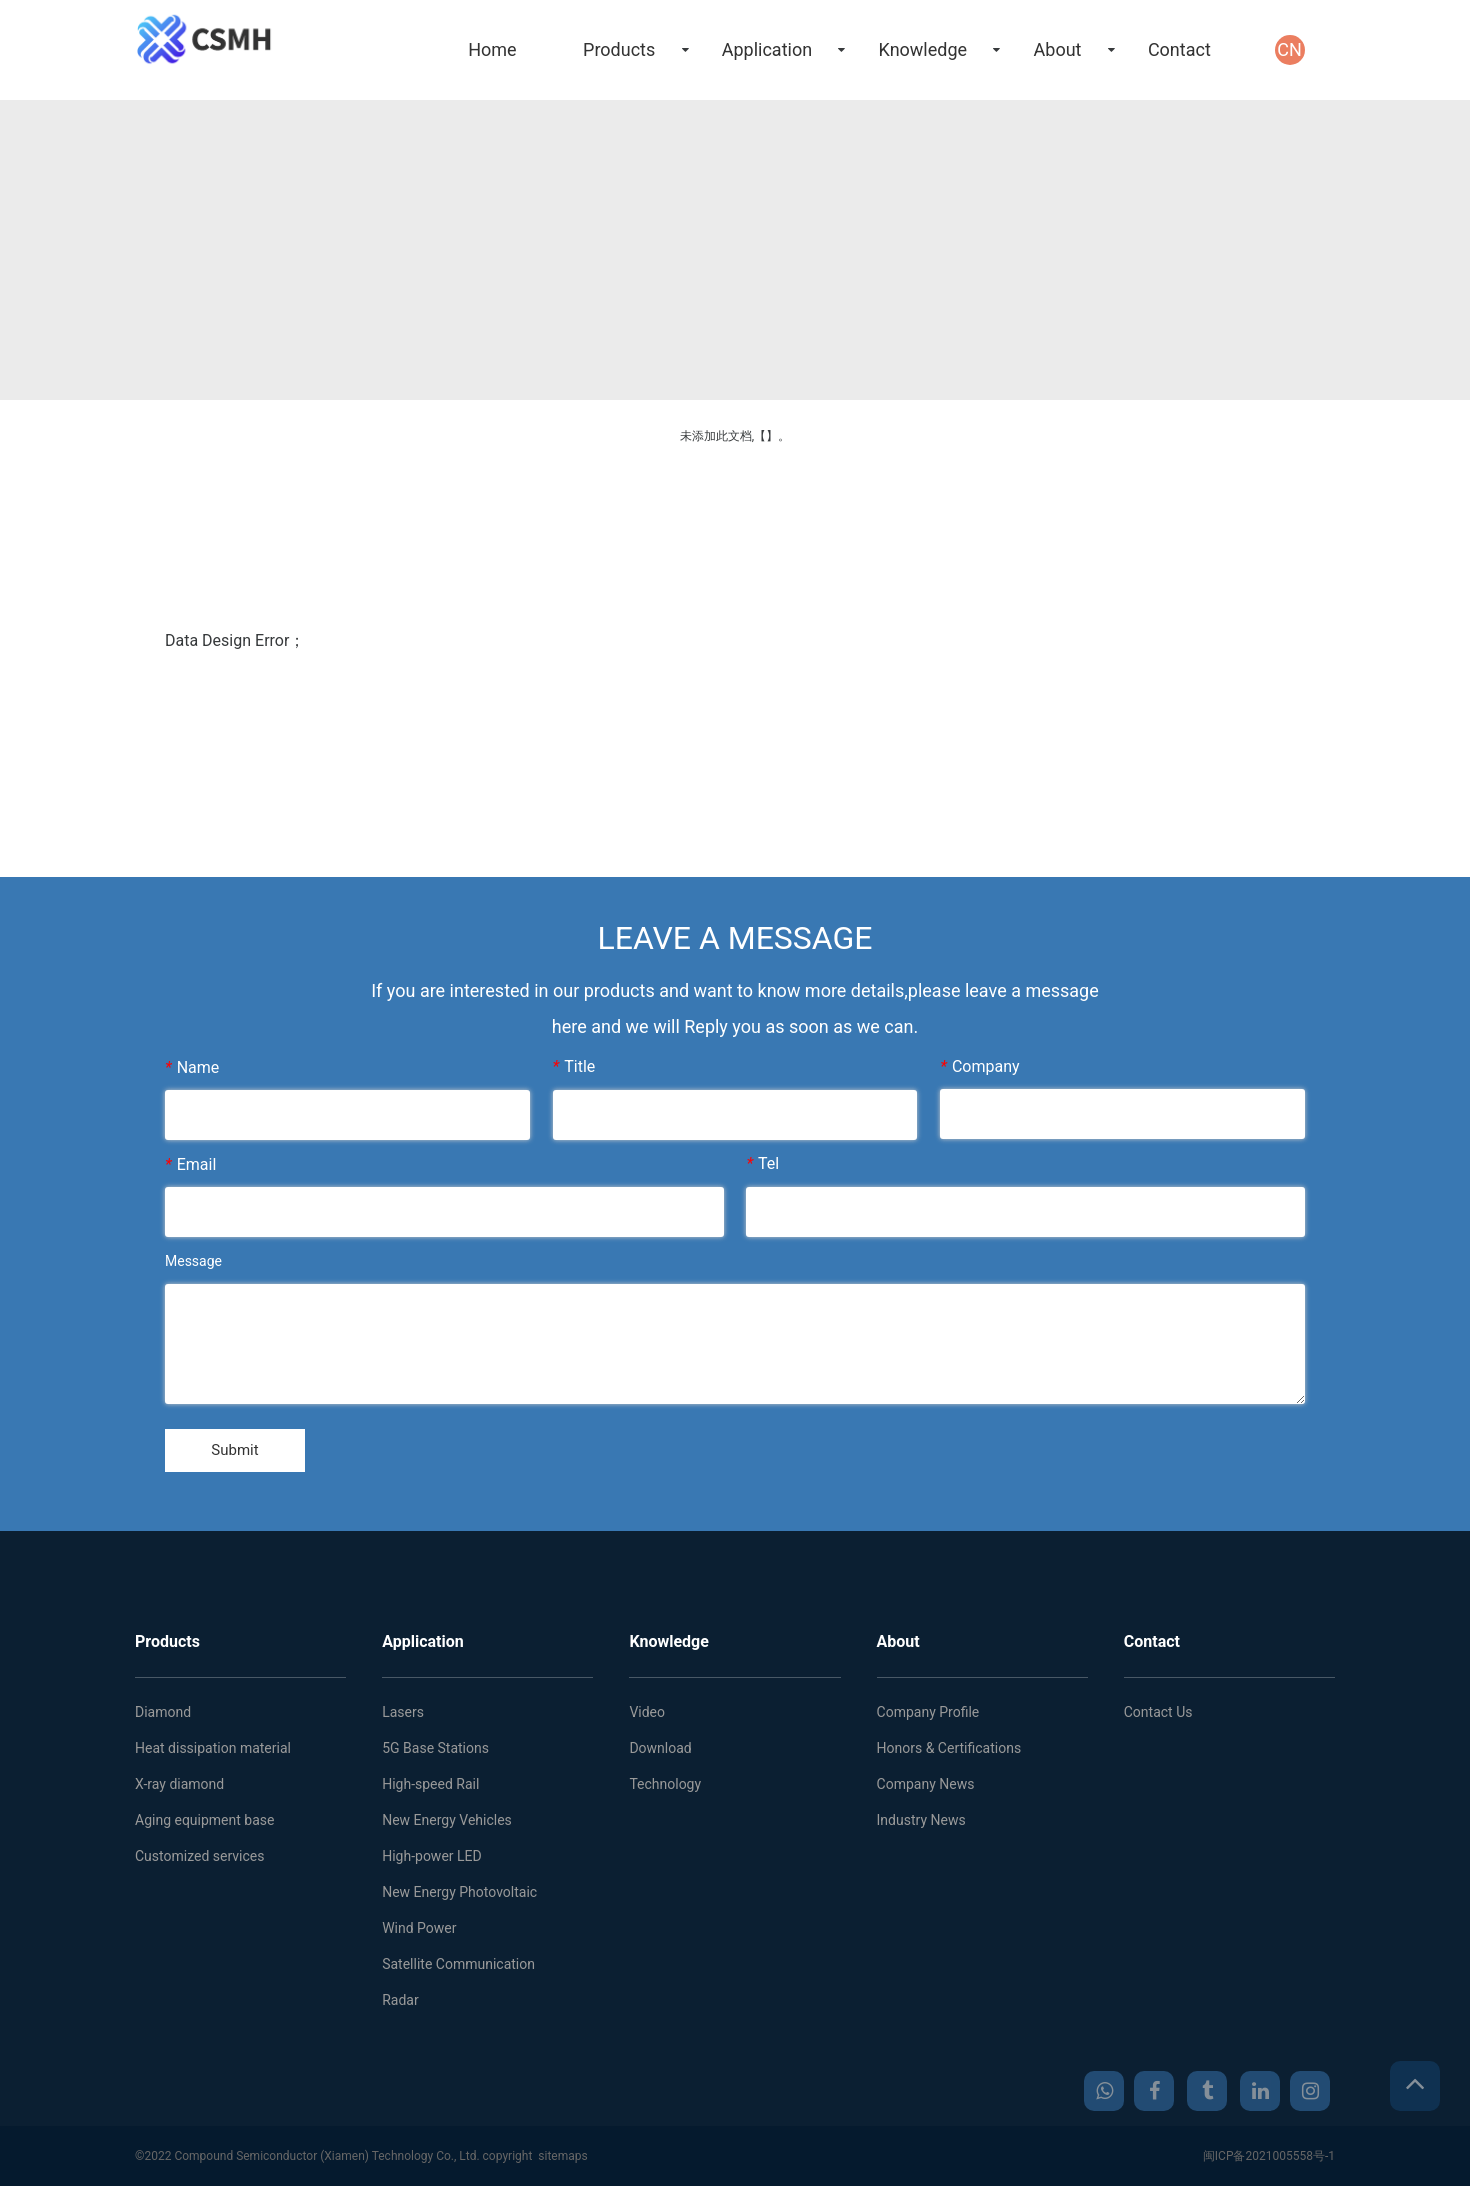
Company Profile (928, 1719)
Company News (926, 1791)
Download (660, 1755)
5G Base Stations (435, 1755)
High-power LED (432, 1863)
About (1058, 49)
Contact (1179, 49)
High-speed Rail (430, 1791)
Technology (665, 1791)
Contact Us (1158, 1719)
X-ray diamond (179, 1791)
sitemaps (562, 2163)
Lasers (403, 1719)
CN (1289, 49)
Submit (245, 1453)
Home (492, 49)
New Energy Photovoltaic (459, 1899)
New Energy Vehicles (447, 1827)
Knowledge (923, 49)
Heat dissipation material (213, 1755)
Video (647, 1719)
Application (767, 49)
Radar (400, 2007)
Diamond (163, 1719)
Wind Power (419, 1935)
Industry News (921, 1827)
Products (619, 49)
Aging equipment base (204, 1827)
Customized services (199, 1863)
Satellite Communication (458, 1971)
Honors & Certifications (949, 1755)
